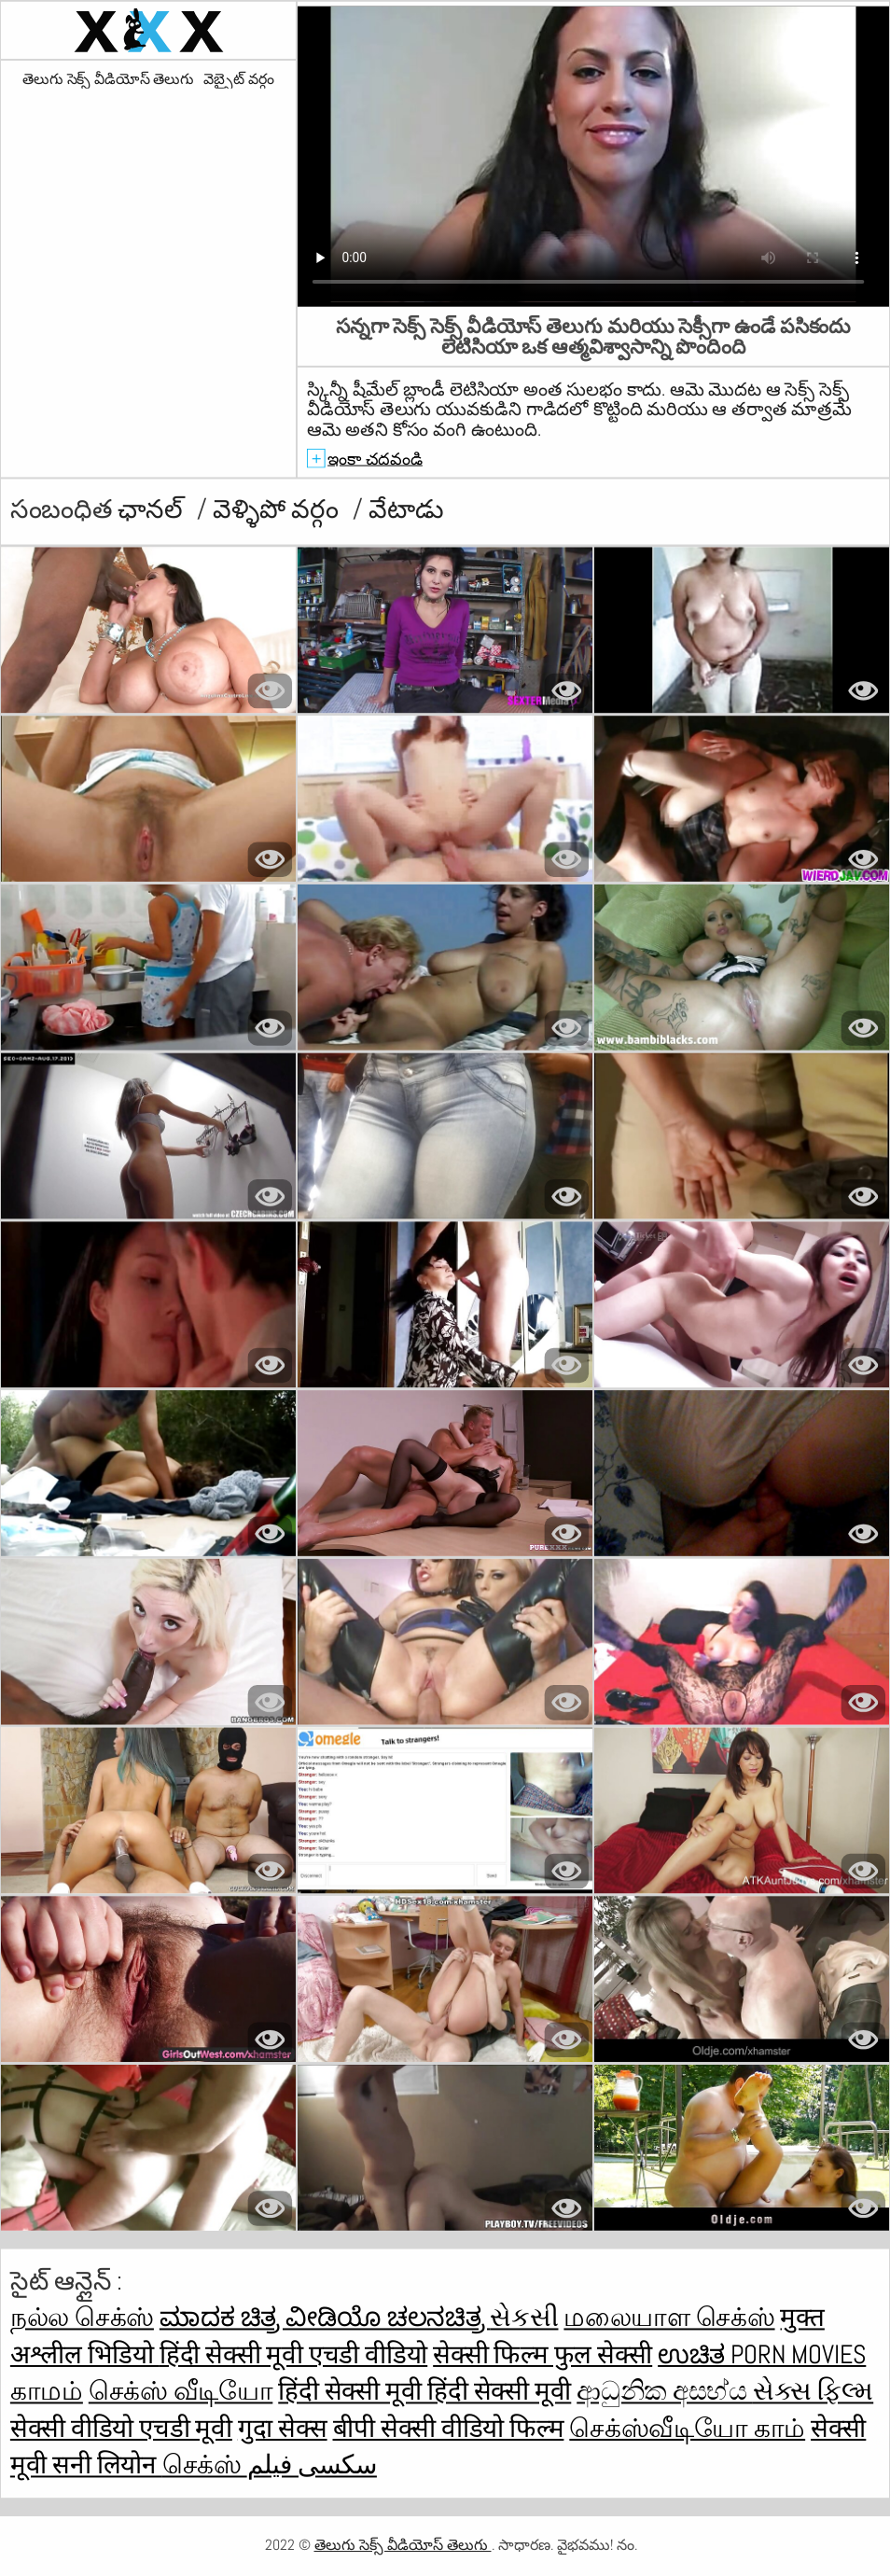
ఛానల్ (153, 509)
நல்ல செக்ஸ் (82, 2318)
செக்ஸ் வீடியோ (181, 2391)
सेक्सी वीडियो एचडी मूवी (121, 2428)
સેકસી (524, 2318)
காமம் (46, 2391)
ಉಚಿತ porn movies (762, 2354)
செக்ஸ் (204, 2465)
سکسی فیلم (312, 2465)
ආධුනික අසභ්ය (665, 2391)
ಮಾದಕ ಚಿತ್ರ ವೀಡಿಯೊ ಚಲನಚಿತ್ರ (325, 2318)
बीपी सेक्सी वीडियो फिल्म (448, 2428)
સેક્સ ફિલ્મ (813, 2391)
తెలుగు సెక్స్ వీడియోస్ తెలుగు (108, 79)
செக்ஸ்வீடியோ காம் (687, 2428)
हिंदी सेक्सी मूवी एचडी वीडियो (293, 2354)
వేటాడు (406, 509)
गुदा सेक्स (282, 2428)
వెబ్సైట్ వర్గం (238, 79)
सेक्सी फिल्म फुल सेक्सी (542, 2354)
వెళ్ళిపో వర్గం (278, 509)
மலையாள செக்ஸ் (668, 2318)
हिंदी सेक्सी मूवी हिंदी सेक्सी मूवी (424, 2391)
